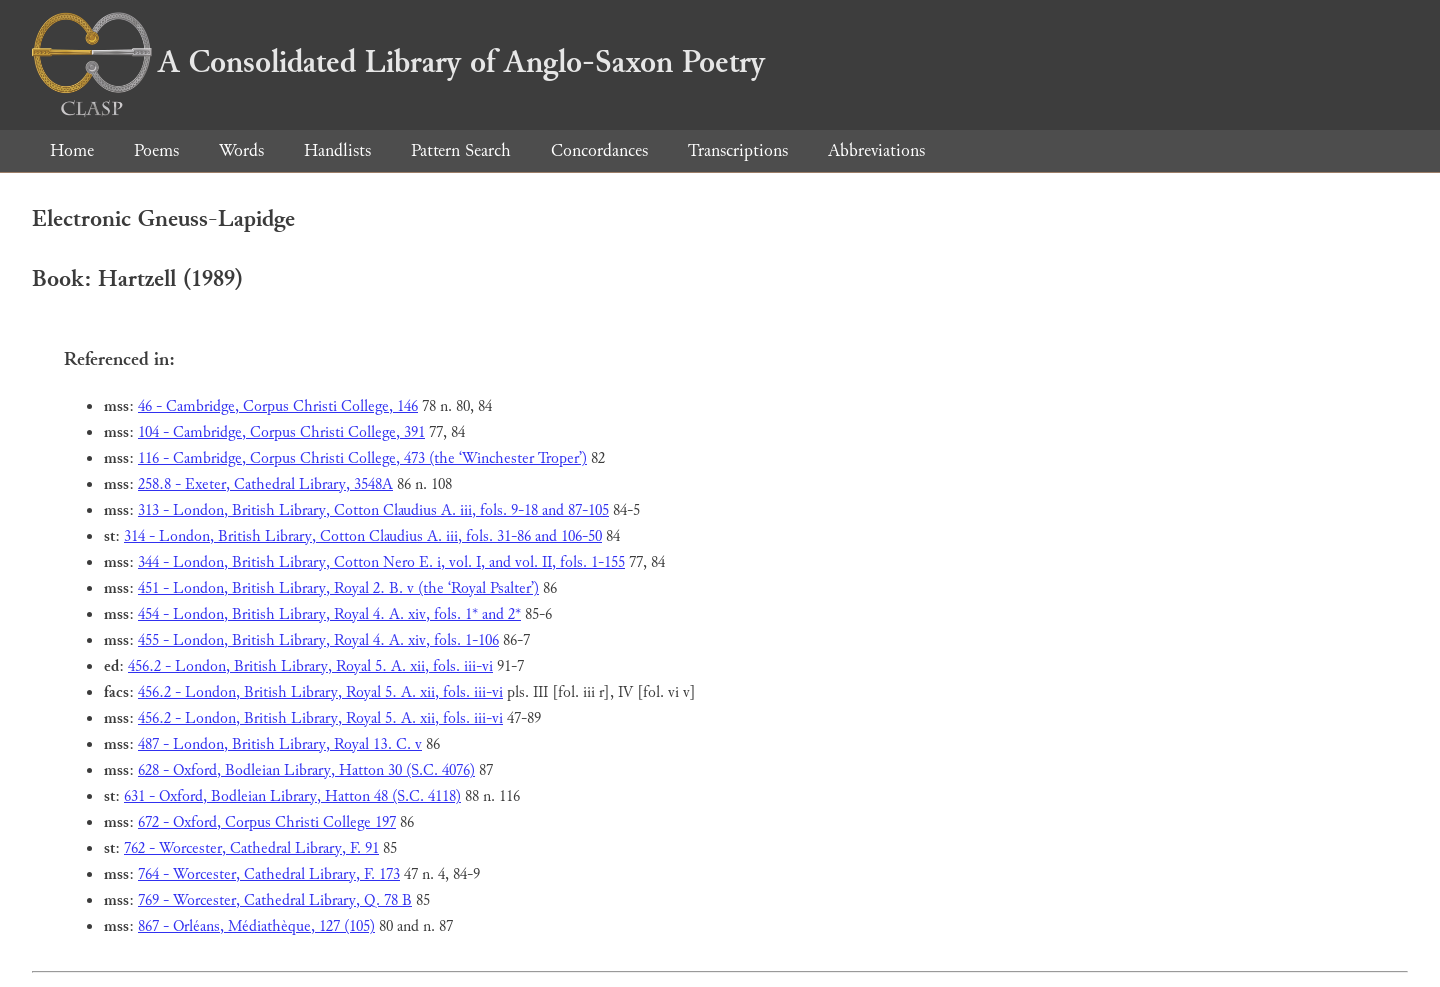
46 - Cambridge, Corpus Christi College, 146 (278, 406)
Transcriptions (738, 150)
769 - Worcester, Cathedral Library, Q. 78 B (275, 900)
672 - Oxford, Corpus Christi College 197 (267, 822)
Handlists (337, 150)
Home (72, 150)
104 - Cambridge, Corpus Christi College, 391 (281, 432)
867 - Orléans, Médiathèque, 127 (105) (256, 926)
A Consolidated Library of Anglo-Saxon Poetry (398, 62)
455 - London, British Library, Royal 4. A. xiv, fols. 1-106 (318, 640)
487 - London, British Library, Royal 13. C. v (280, 744)
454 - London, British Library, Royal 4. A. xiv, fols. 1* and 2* (329, 614)
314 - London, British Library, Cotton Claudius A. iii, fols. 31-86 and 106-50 (363, 536)
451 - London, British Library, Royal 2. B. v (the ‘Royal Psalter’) (338, 588)
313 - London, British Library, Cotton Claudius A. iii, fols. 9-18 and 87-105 (373, 510)
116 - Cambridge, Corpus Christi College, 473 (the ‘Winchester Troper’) (362, 458)
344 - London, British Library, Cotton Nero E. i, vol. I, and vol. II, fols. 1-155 (381, 562)
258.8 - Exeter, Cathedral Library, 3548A (265, 484)
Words (241, 150)
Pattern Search (461, 150)
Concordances (599, 150)
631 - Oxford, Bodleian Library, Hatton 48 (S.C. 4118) (292, 796)
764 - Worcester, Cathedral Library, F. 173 (269, 874)
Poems (156, 150)
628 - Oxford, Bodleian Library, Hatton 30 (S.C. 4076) (306, 770)
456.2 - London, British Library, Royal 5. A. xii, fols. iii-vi (310, 666)
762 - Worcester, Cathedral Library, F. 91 (251, 848)
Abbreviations (876, 150)
